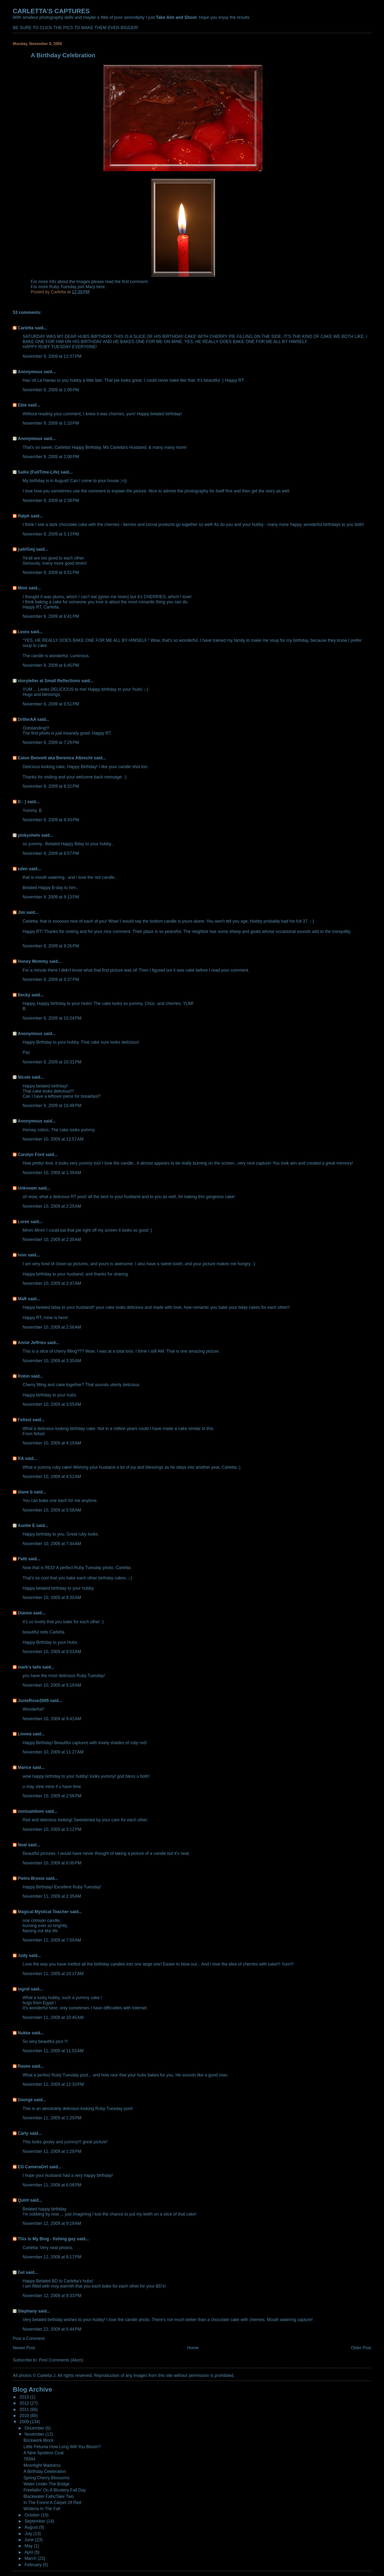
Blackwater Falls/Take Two (49, 2496)
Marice (24, 1767)
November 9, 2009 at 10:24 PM (52, 1018)
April (29, 2552)
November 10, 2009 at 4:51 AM (52, 1476)
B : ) (22, 801)
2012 (24, 2403)
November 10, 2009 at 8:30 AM (52, 1597)
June (29, 2539)
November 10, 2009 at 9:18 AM (52, 1685)
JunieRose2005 (33, 1700)
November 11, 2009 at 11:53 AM (53, 2050)
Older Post (361, 2347)
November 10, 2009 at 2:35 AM (52, 1239)
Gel (21, 2272)
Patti (22, 1558)
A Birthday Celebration (45, 2471)
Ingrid (23, 1989)
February (33, 2564)
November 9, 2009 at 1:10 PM (51, 423)
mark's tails (29, 1667)
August (31, 2527)
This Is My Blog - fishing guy (46, 2238)
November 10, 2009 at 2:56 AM (52, 1327)
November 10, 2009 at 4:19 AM (52, 1443)
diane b (25, 1492)
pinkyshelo (29, 835)
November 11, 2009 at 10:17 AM (53, 1973)
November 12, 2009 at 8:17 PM (52, 2256)
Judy (23, 1955)
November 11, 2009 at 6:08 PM (52, 2184)
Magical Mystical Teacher (43, 1911)
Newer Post (24, 2347)
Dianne (25, 1612)
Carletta (26, 327)
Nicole (24, 1077)
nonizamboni (31, 1811)
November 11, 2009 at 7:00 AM (52, 1940)
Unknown (27, 1188)
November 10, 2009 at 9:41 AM (52, 1718)
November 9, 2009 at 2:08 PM (51, 456)
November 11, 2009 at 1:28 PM (52, 2151)
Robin (24, 1376)
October (32, 2515)
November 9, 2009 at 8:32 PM (51, 786)
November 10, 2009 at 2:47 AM (52, 1283)
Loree (23, 1221)
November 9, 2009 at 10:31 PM (52, 1062)
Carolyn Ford (31, 1154)
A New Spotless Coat (44, 2452)
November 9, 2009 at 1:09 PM (51, 389)
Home (193, 2347)
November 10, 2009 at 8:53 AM (52, 1651)
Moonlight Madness (42, 2465)
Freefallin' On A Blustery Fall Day (55, 2490)
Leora (23, 631)
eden (23, 868)
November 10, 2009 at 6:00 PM (52, 1862)
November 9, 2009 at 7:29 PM (51, 742)
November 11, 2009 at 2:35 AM (52, 1896)
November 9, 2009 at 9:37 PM (51, 979)
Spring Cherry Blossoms (47, 2477)
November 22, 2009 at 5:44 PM (52, 2329)
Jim (21, 912)
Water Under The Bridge (47, 2483)
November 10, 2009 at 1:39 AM (52, 1172)
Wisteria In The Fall (42, 2508)
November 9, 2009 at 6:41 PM (51, 616)
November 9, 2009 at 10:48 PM (52, 1105)
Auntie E (26, 1525)
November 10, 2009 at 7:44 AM (52, 1543)
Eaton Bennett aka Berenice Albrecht (55, 757)
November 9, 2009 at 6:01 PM (51, 572)
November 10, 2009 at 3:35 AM (52, 1360)
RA (21, 1458)
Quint (23, 2200)
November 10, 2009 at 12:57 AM (53, 1139)
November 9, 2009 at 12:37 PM (52, 356)
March (30, 2558)
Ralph (23, 515)
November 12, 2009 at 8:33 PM (52, 2295)
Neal (22, 1844)
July (28, 2533)
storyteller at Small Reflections (49, 680)
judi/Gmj (26, 549)
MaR (22, 1298)
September (35, 2521)
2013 (24, 2397)
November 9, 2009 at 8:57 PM (51, 853)
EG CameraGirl (33, 2166)
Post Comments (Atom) (61, 2360)
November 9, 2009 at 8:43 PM (51, 819)
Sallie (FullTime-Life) (38, 472)
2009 (24, 2421)
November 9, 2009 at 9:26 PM (51, 945)
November (34, 2434)
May (29, 2545)
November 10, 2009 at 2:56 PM (52, 1795)
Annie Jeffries (32, 1342)
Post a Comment (29, 2338)
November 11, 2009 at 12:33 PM (53, 2084)
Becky (24, 994)
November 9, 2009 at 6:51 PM (51, 704)
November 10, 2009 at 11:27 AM (53, 1752)
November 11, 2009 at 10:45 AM (53, 2017)
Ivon (22, 1254)
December (34, 2428)
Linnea (24, 1733)
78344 (30, 2459)
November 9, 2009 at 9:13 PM (51, 896)
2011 (24, 2409)
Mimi (22, 587)
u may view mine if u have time (52, 1786)
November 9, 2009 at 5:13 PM (51, 534)
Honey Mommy (33, 961)
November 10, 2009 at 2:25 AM (52, 1206)
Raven (24, 2066)
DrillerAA (27, 719)
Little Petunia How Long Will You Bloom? (62, 2446)
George (25, 2099)
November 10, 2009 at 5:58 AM (52, 1510)
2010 (24, 2415)
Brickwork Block (39, 2440)
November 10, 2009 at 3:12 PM (52, 1829)
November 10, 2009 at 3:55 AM (52, 1404)
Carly (23, 2133)
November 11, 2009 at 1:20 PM (52, 2117)
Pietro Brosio (31, 1878)
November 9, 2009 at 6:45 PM (51, 665)
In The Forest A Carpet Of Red (52, 2502)
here (100, 286)
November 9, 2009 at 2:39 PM (51, 500)
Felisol (25, 1419)
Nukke (24, 2032)
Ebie (22, 405)
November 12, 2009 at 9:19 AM (52, 2223)
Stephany (27, 2311)
